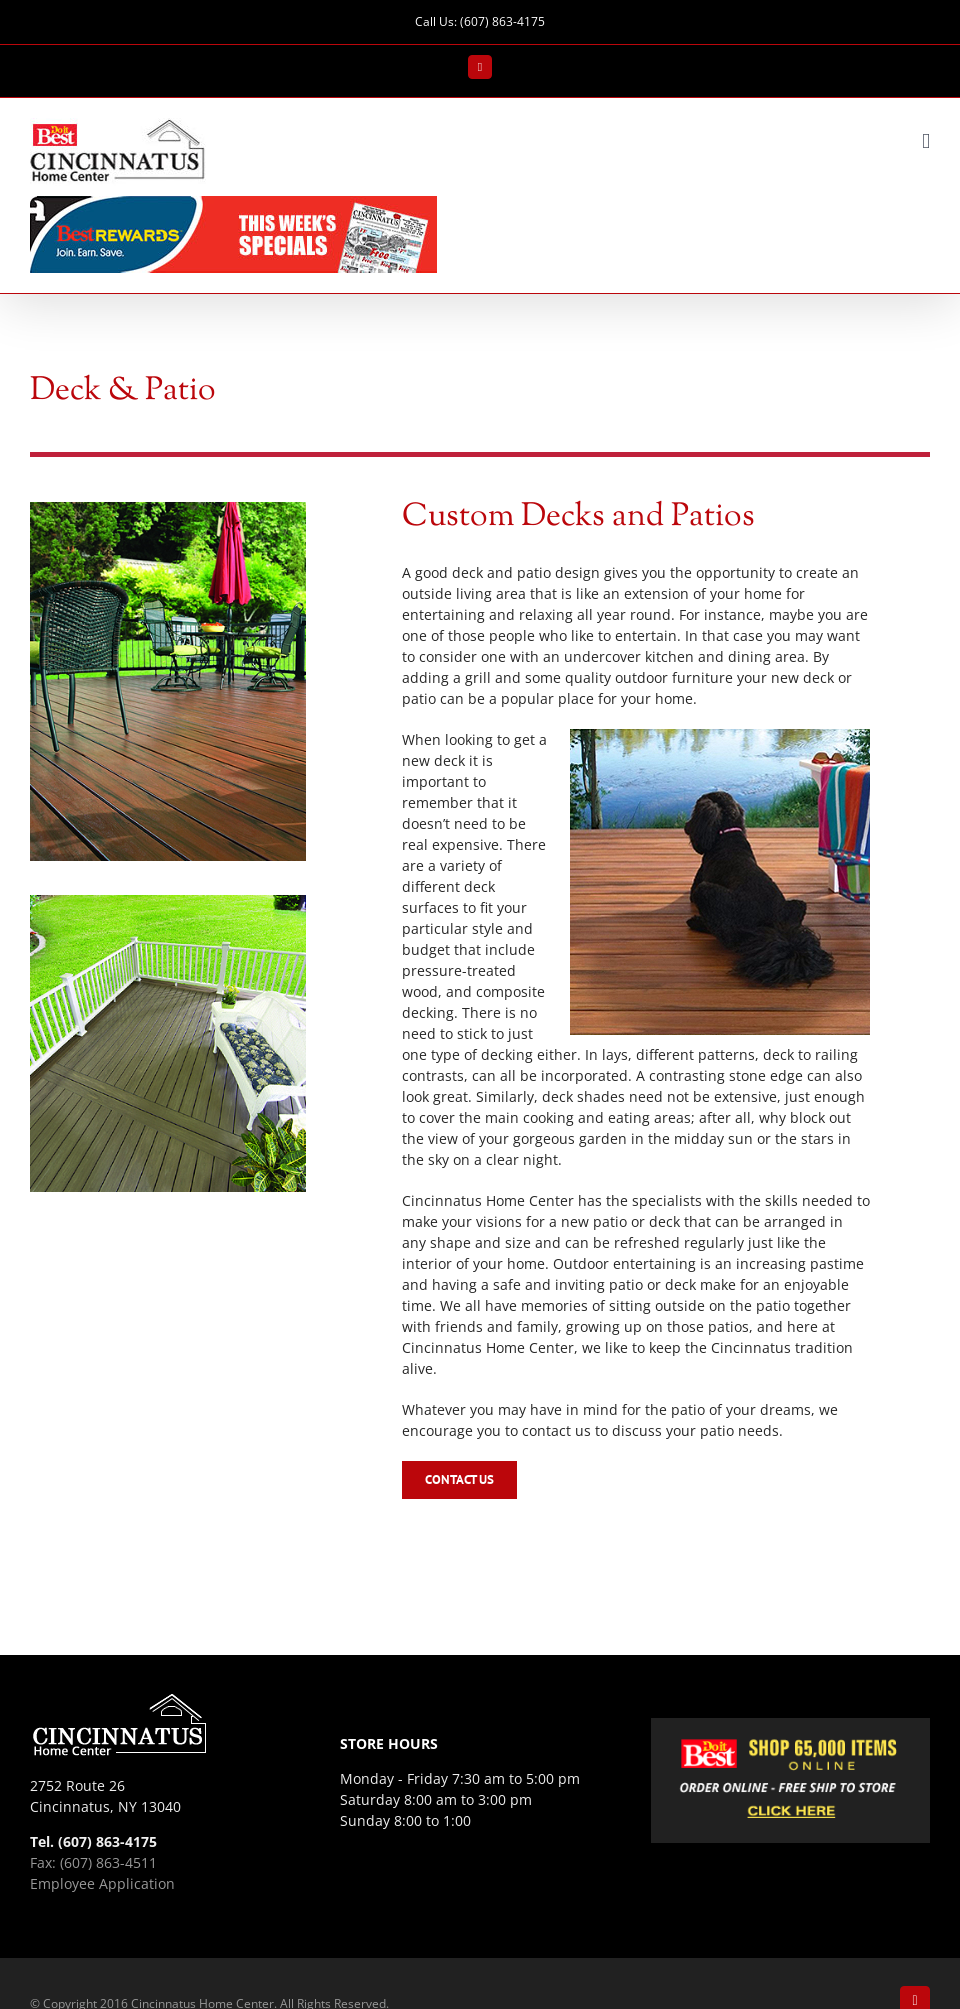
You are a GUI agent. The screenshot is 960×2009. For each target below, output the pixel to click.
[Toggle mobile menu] (926, 141)
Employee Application (102, 1883)
